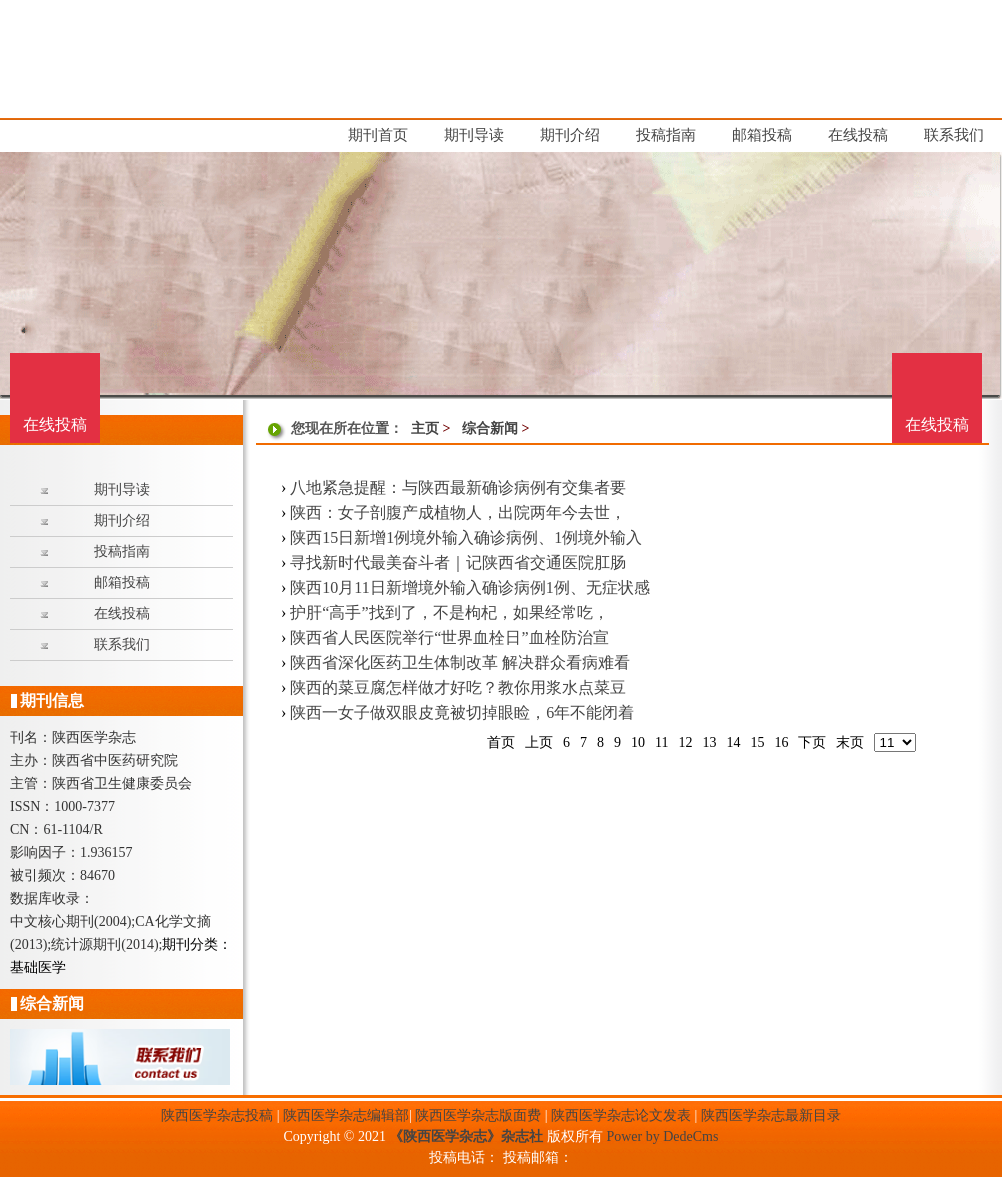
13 (709, 742)
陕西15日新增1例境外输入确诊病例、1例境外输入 (466, 537)
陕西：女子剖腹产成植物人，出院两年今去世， (458, 512)
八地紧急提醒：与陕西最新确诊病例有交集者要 (458, 487)
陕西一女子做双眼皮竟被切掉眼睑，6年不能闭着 (462, 712)
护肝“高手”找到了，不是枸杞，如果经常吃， (449, 612)
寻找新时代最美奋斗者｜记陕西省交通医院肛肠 (458, 562)
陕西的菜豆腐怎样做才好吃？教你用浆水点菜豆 (458, 687)
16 (781, 742)
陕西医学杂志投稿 (217, 1115)
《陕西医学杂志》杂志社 (466, 1136)
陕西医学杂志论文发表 (621, 1115)
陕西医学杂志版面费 (478, 1115)
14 (733, 742)
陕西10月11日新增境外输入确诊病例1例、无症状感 (469, 587)
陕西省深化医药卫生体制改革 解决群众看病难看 (460, 662)
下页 (812, 742)
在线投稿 (937, 424)
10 (638, 742)
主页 (425, 428)
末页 (850, 742)
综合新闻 (490, 428)
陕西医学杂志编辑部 (346, 1115)
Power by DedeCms (662, 1136)
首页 (501, 742)
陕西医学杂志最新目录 (771, 1115)
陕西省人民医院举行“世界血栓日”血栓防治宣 (449, 637)
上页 (539, 742)
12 (685, 742)
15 (757, 742)
